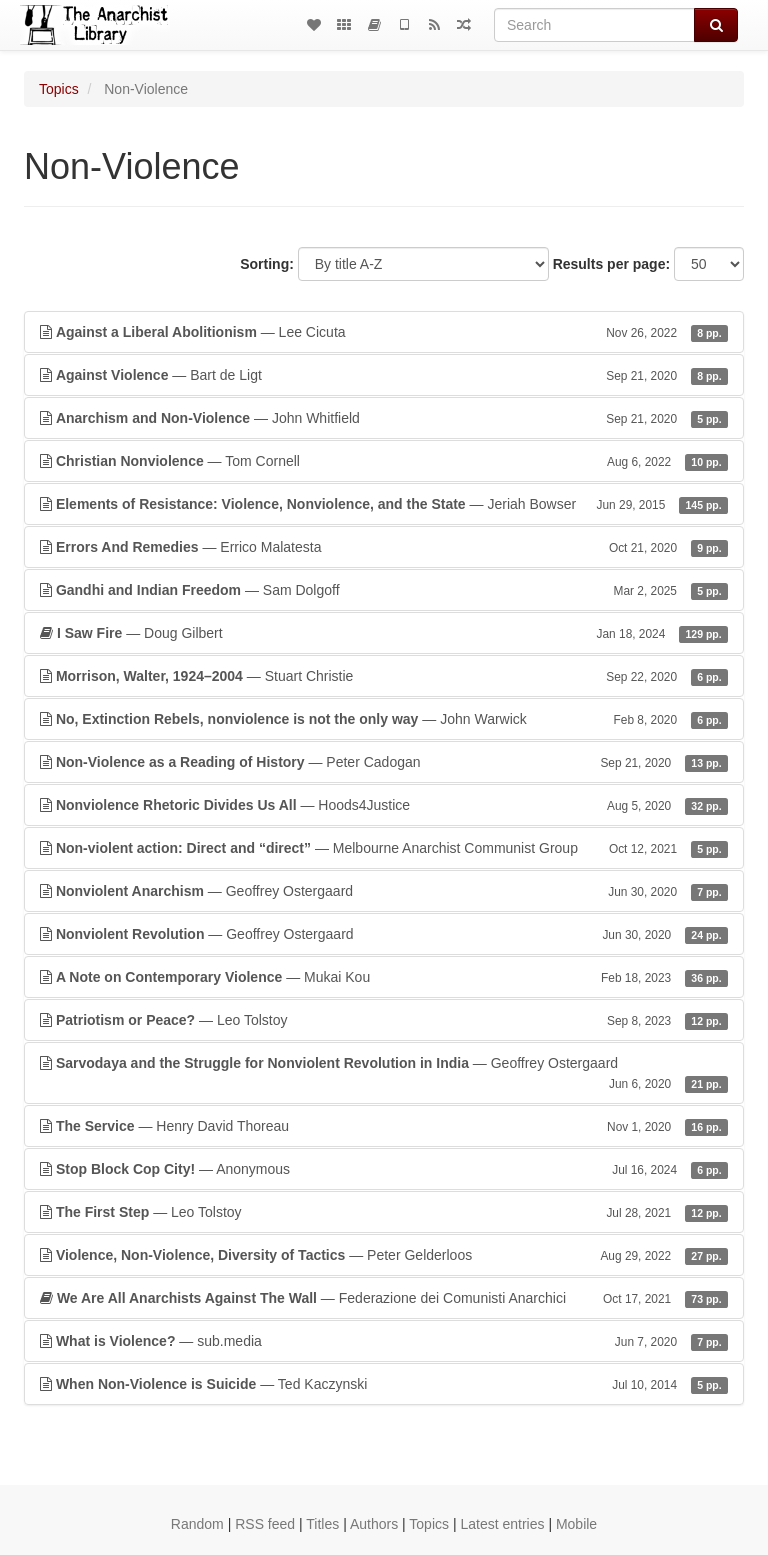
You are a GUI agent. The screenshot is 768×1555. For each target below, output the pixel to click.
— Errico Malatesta (384, 547)
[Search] (594, 25)
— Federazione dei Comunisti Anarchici (384, 1298)
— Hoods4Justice (384, 805)
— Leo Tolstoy (384, 1020)
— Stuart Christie (384, 676)
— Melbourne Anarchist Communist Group (384, 848)
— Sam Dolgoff (384, 590)
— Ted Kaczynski (384, 1384)
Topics (59, 89)
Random (197, 1524)
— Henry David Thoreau (384, 1126)
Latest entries (502, 1524)
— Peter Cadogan (384, 762)
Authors (374, 1524)
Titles (322, 1524)
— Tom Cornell (384, 461)
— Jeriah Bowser (384, 504)
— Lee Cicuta (384, 332)
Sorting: (267, 264)
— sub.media (384, 1341)
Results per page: (611, 264)
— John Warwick (384, 719)
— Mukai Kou (384, 977)
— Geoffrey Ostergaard (384, 891)
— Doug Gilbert (384, 633)
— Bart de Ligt (384, 375)
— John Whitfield (384, 418)
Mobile (576, 1524)
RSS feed (265, 1524)
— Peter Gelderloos (384, 1255)
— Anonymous (384, 1169)
